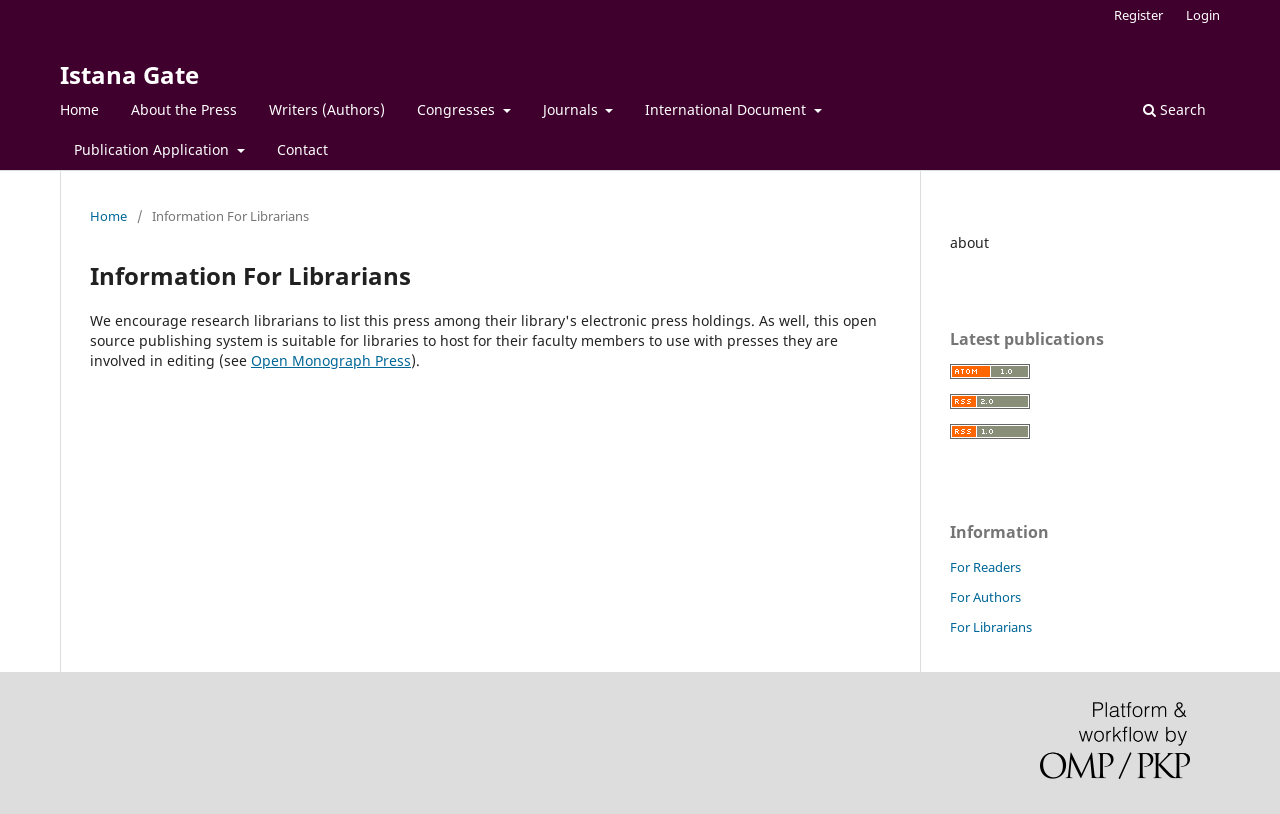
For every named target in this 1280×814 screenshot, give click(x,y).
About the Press (184, 109)
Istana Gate (129, 74)
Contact (302, 149)
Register (1138, 15)
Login (1203, 15)
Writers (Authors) (327, 109)
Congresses (458, 109)
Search (1174, 109)
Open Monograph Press (331, 360)
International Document (727, 109)
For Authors (985, 597)
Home (79, 109)
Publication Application (153, 149)
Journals (572, 109)
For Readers (985, 567)
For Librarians (991, 627)
